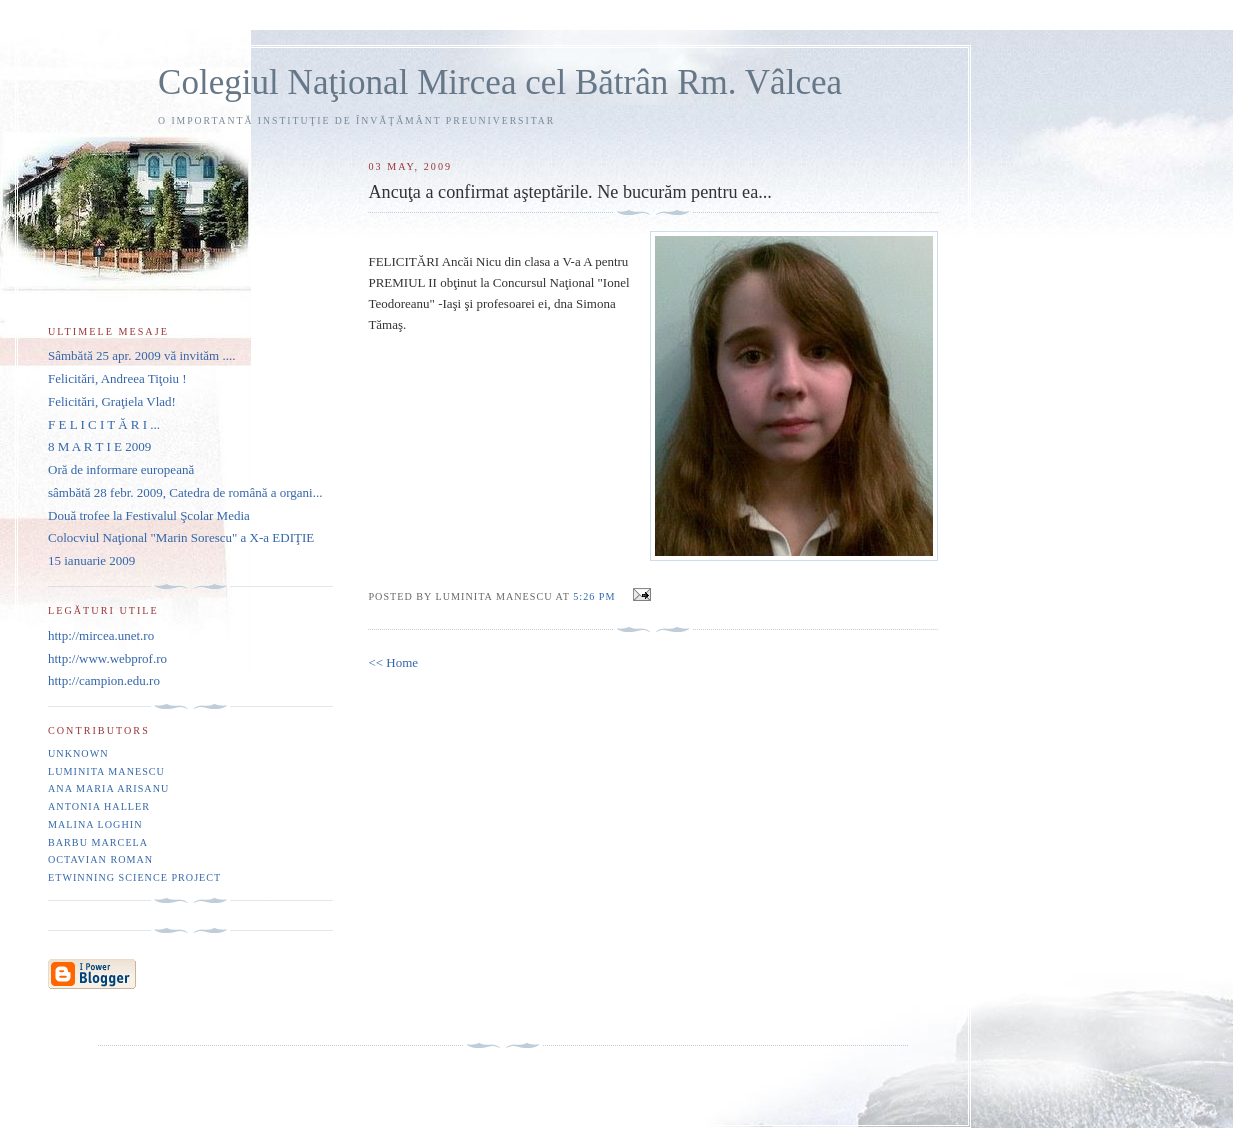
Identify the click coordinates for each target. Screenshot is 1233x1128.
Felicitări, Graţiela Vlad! (112, 401)
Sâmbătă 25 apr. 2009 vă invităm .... (141, 355)
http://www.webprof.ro (107, 658)
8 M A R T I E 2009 (99, 446)
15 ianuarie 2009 (91, 560)
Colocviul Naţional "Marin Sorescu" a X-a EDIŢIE (181, 537)
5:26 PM (594, 596)
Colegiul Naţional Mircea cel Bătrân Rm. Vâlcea (500, 82)
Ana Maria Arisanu (108, 788)
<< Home (393, 662)
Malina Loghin (95, 824)
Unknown (78, 753)
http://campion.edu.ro (104, 680)
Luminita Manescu (106, 771)
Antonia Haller (99, 806)
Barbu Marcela (98, 842)
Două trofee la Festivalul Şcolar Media (149, 515)
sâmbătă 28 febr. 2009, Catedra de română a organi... (185, 492)
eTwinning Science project (134, 877)
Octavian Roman (100, 859)
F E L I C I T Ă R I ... (104, 424)
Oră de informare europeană (121, 469)
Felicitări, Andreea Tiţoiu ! (117, 378)
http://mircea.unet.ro (101, 635)
